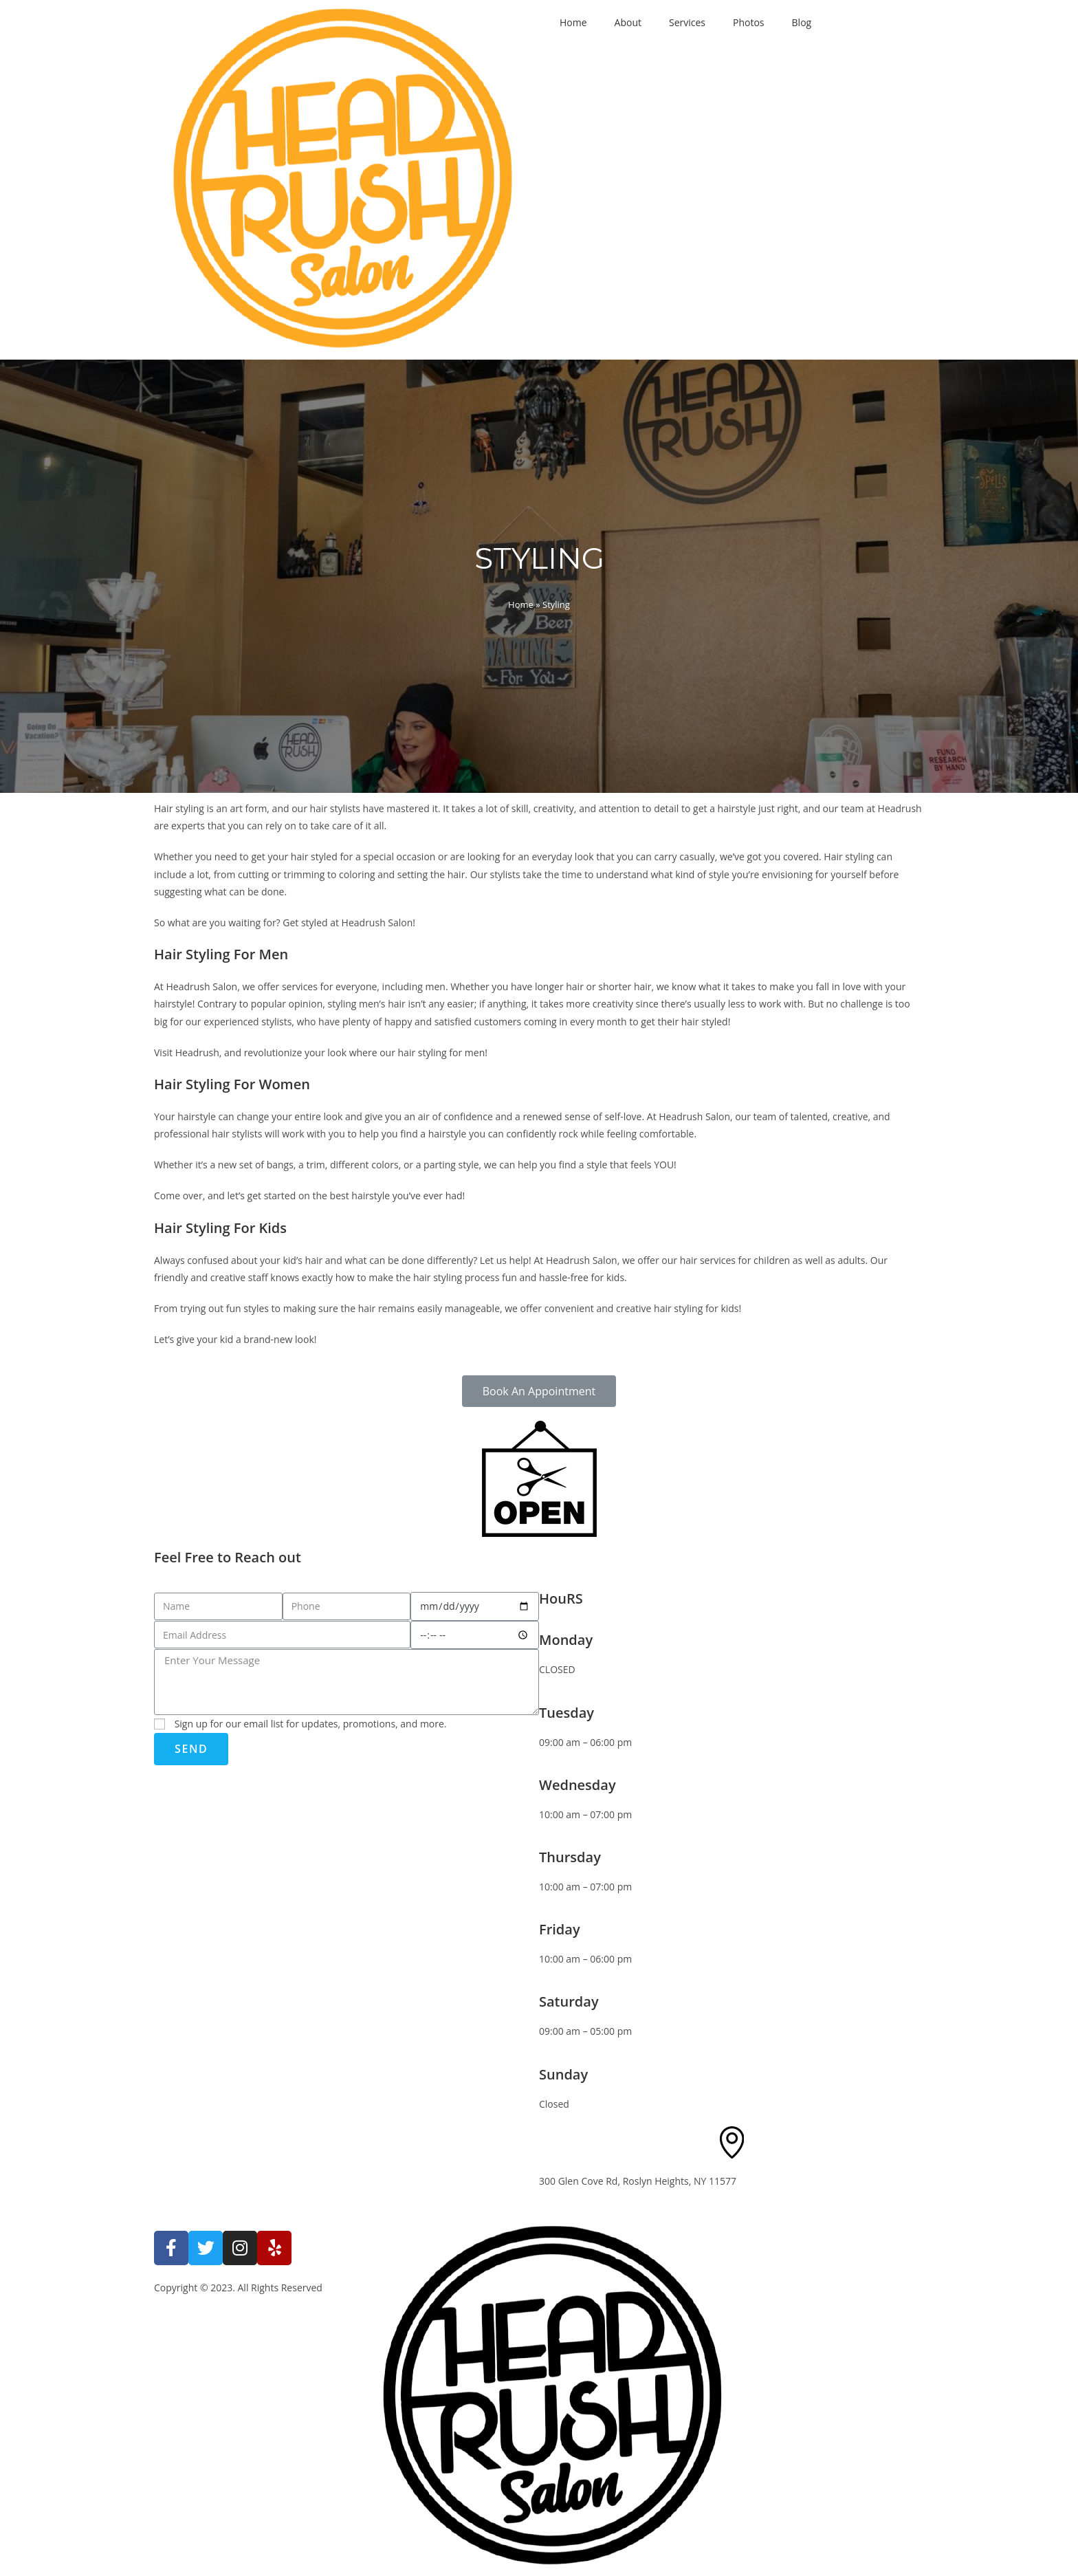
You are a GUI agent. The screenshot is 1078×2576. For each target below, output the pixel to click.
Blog (802, 22)
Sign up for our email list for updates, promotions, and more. (311, 1723)
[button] (539, 1391)
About (628, 22)
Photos (748, 22)
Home (573, 22)
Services (687, 22)
